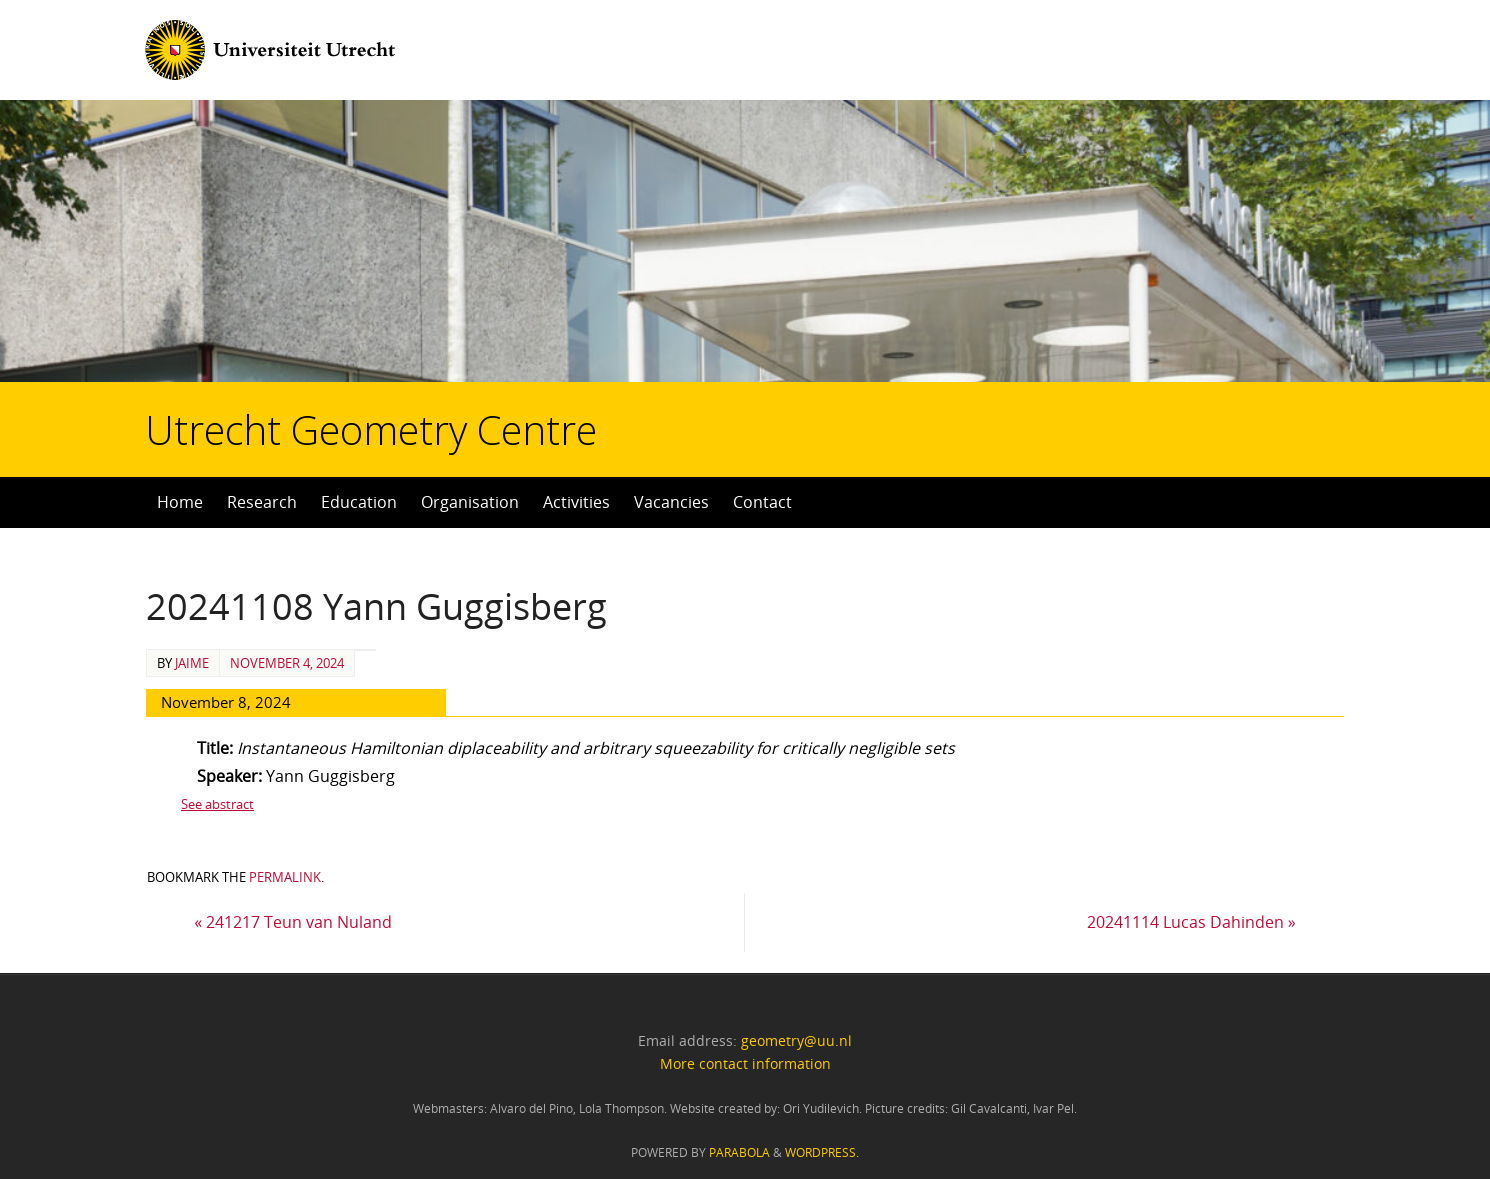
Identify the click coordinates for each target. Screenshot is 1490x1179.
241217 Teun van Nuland (293, 922)
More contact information (745, 1063)
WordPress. (822, 1152)
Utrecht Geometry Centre (251, 366)
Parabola (739, 1152)
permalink (285, 877)
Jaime (192, 663)
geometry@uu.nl (796, 1040)
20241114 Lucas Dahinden (1191, 922)
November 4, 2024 (287, 663)
